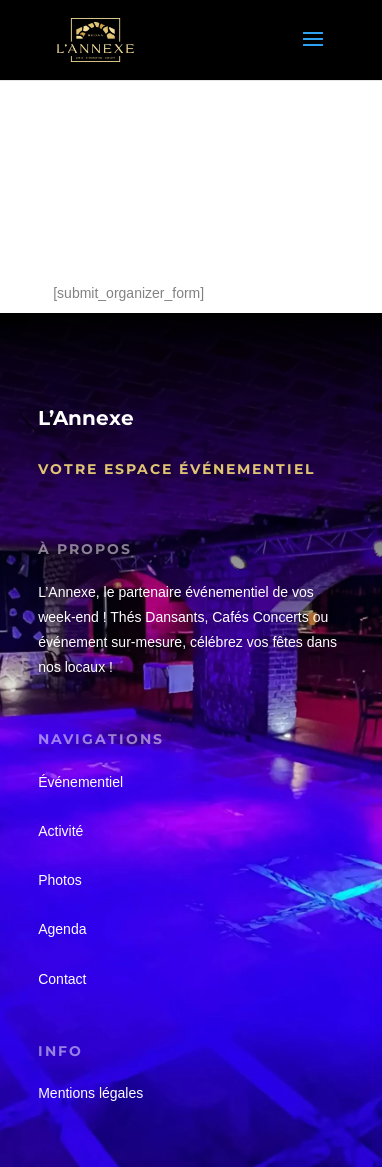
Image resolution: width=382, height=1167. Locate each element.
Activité (60, 831)
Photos (60, 880)
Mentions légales (90, 1093)
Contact (62, 979)
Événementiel (80, 782)
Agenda (62, 929)
